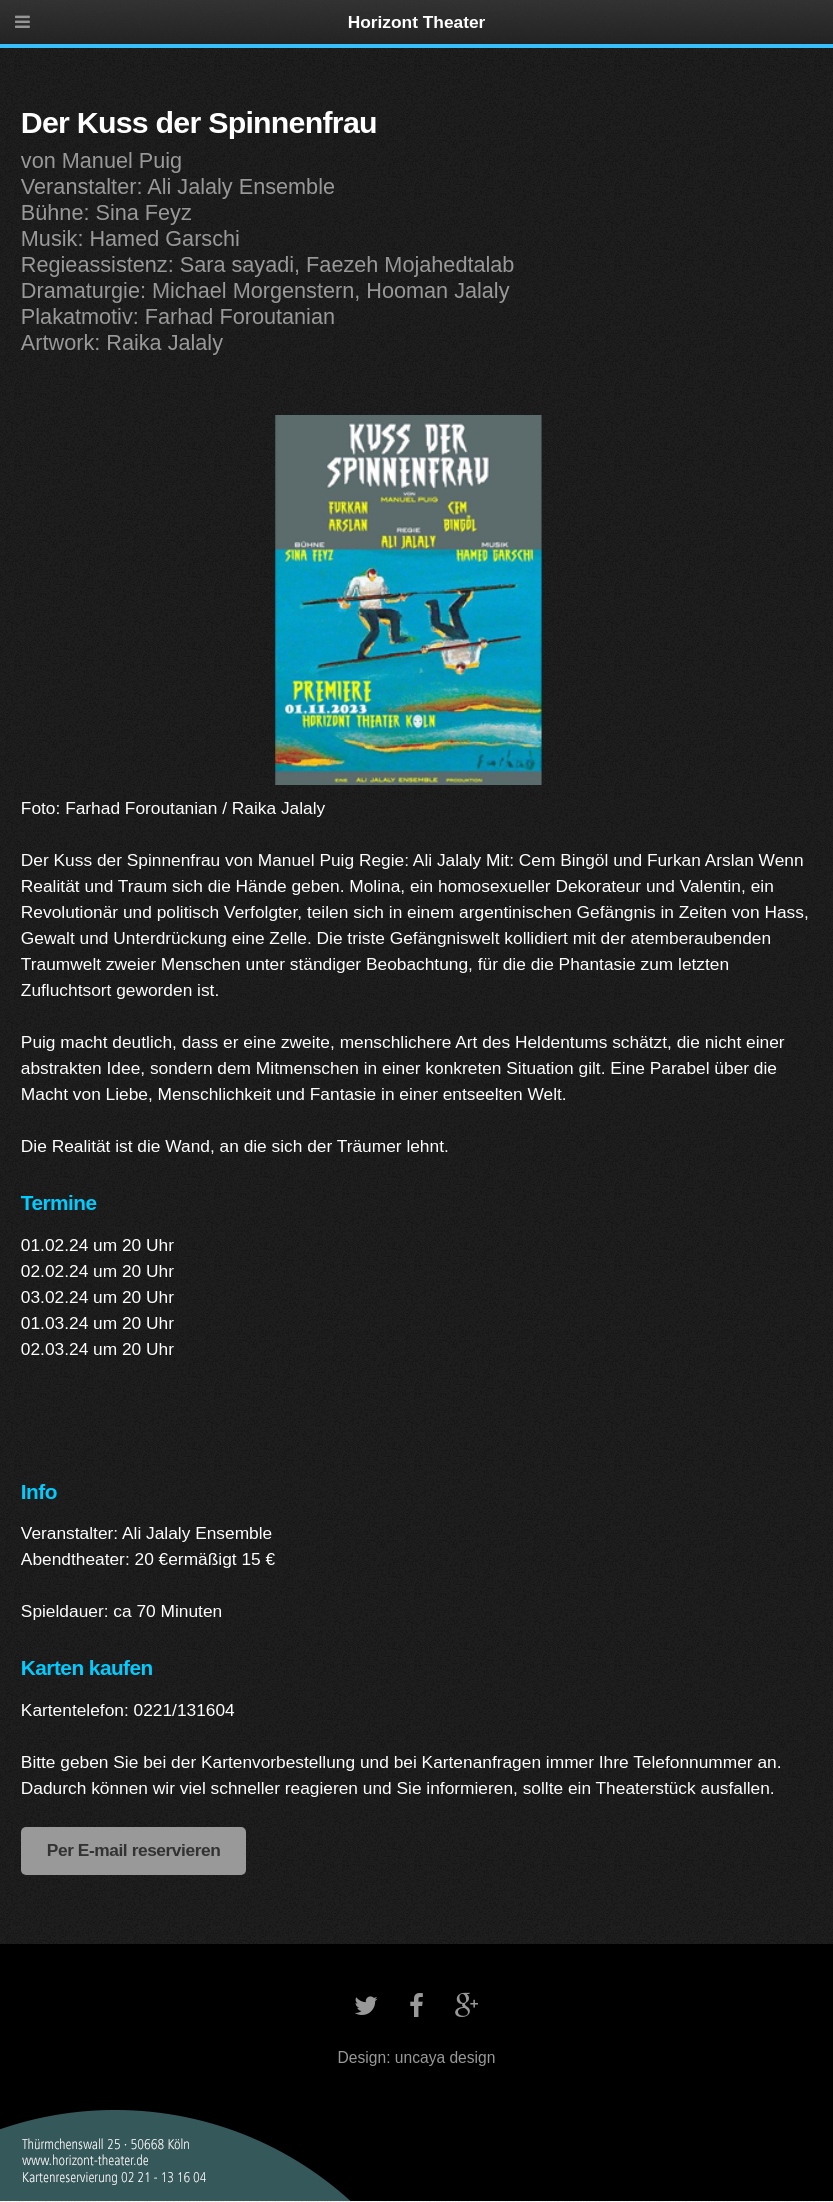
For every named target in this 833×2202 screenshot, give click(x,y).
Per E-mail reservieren (134, 1850)
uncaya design (445, 2057)
